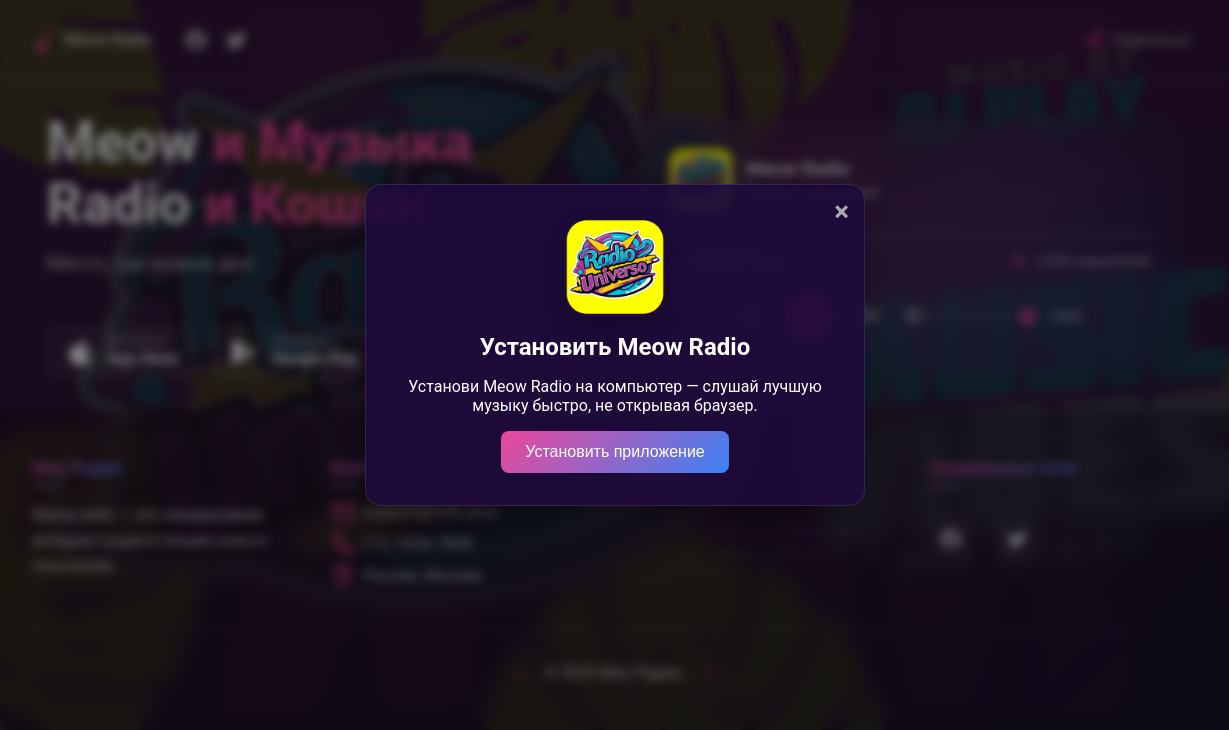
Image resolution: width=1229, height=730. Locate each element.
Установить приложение (614, 451)
